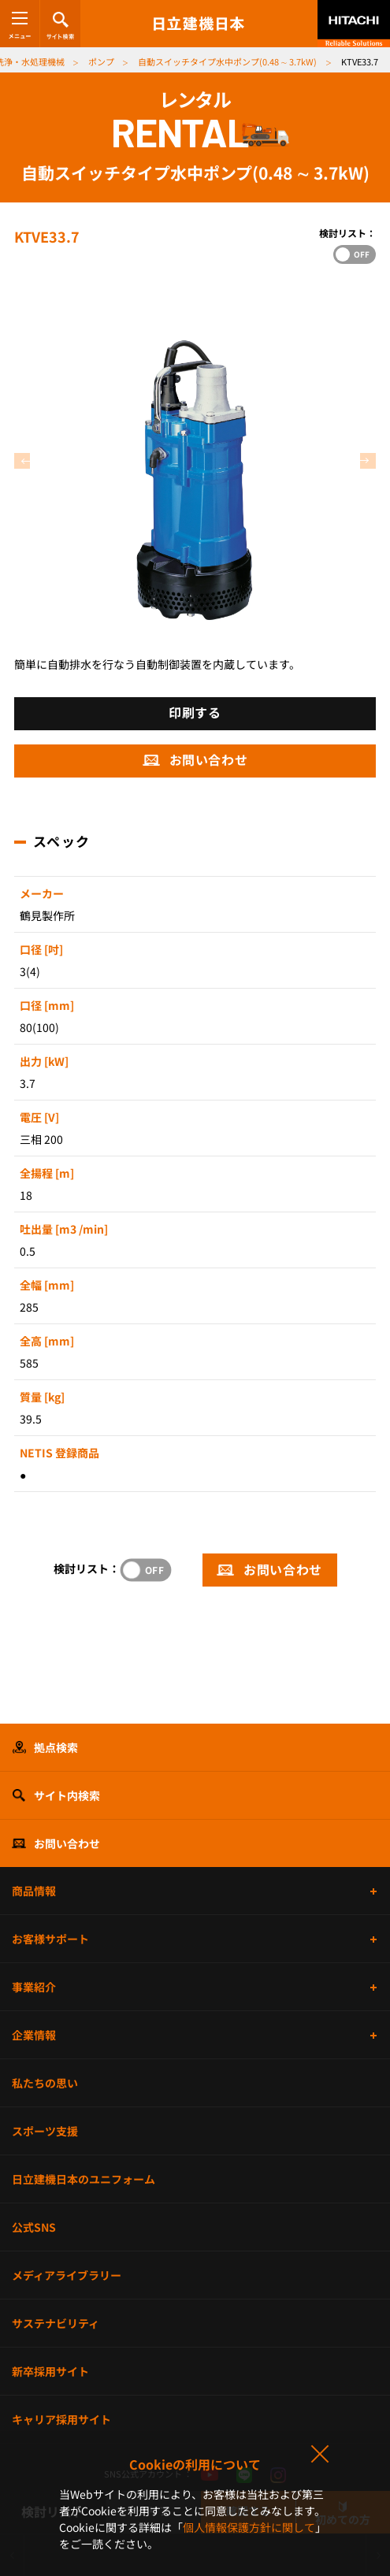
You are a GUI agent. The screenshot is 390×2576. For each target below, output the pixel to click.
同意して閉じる (319, 2455)
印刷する (195, 712)
